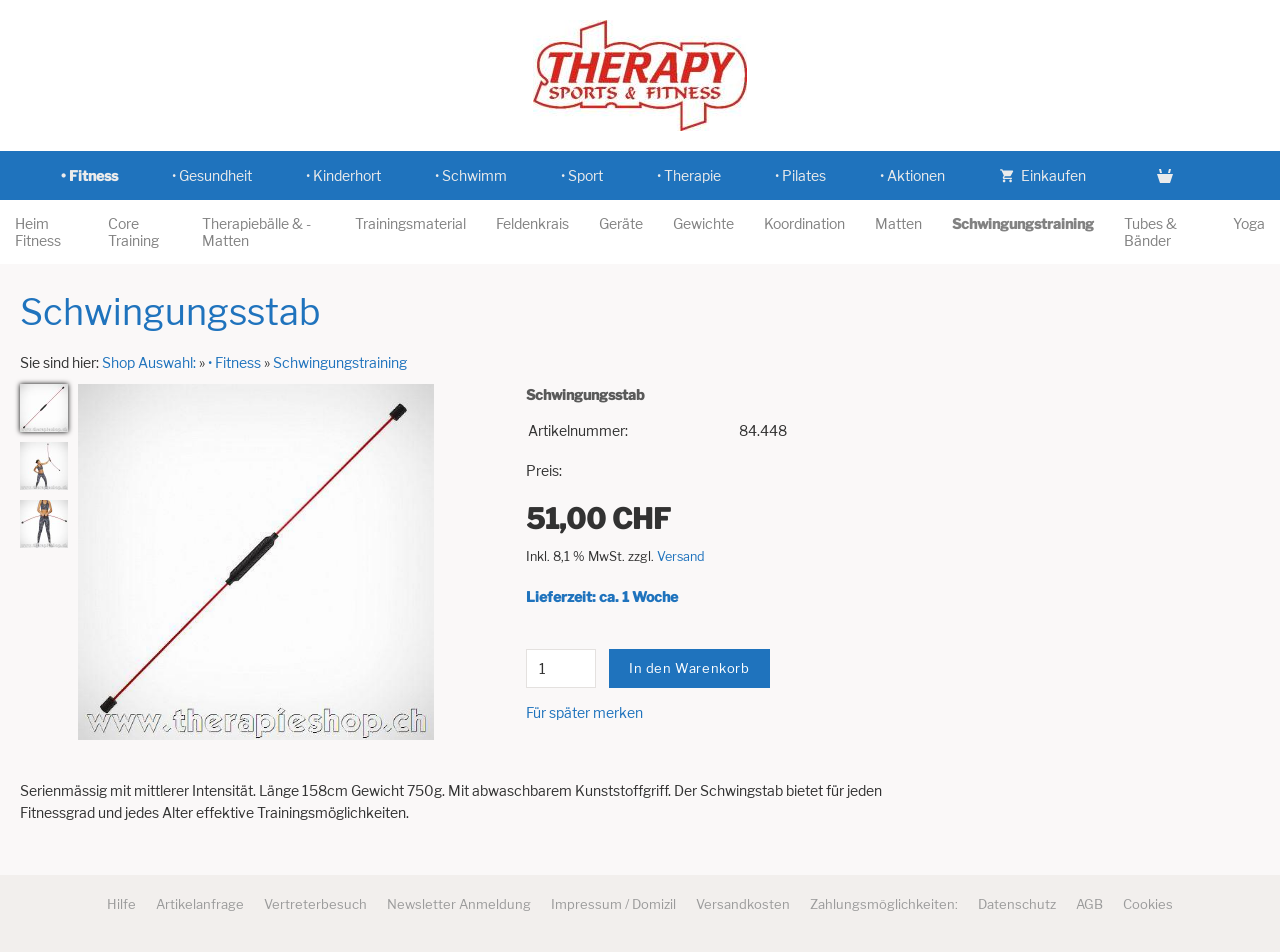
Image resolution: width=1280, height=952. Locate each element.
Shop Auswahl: (149, 362)
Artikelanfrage (200, 904)
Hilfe (121, 904)
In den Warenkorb (689, 668)
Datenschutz (1017, 904)
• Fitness (234, 362)
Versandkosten (743, 904)
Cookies (1148, 904)
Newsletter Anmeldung (459, 904)
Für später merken (584, 712)
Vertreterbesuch (315, 904)
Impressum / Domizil (613, 904)
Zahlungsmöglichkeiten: (884, 904)
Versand (681, 556)
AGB (1089, 904)
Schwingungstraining (340, 362)
